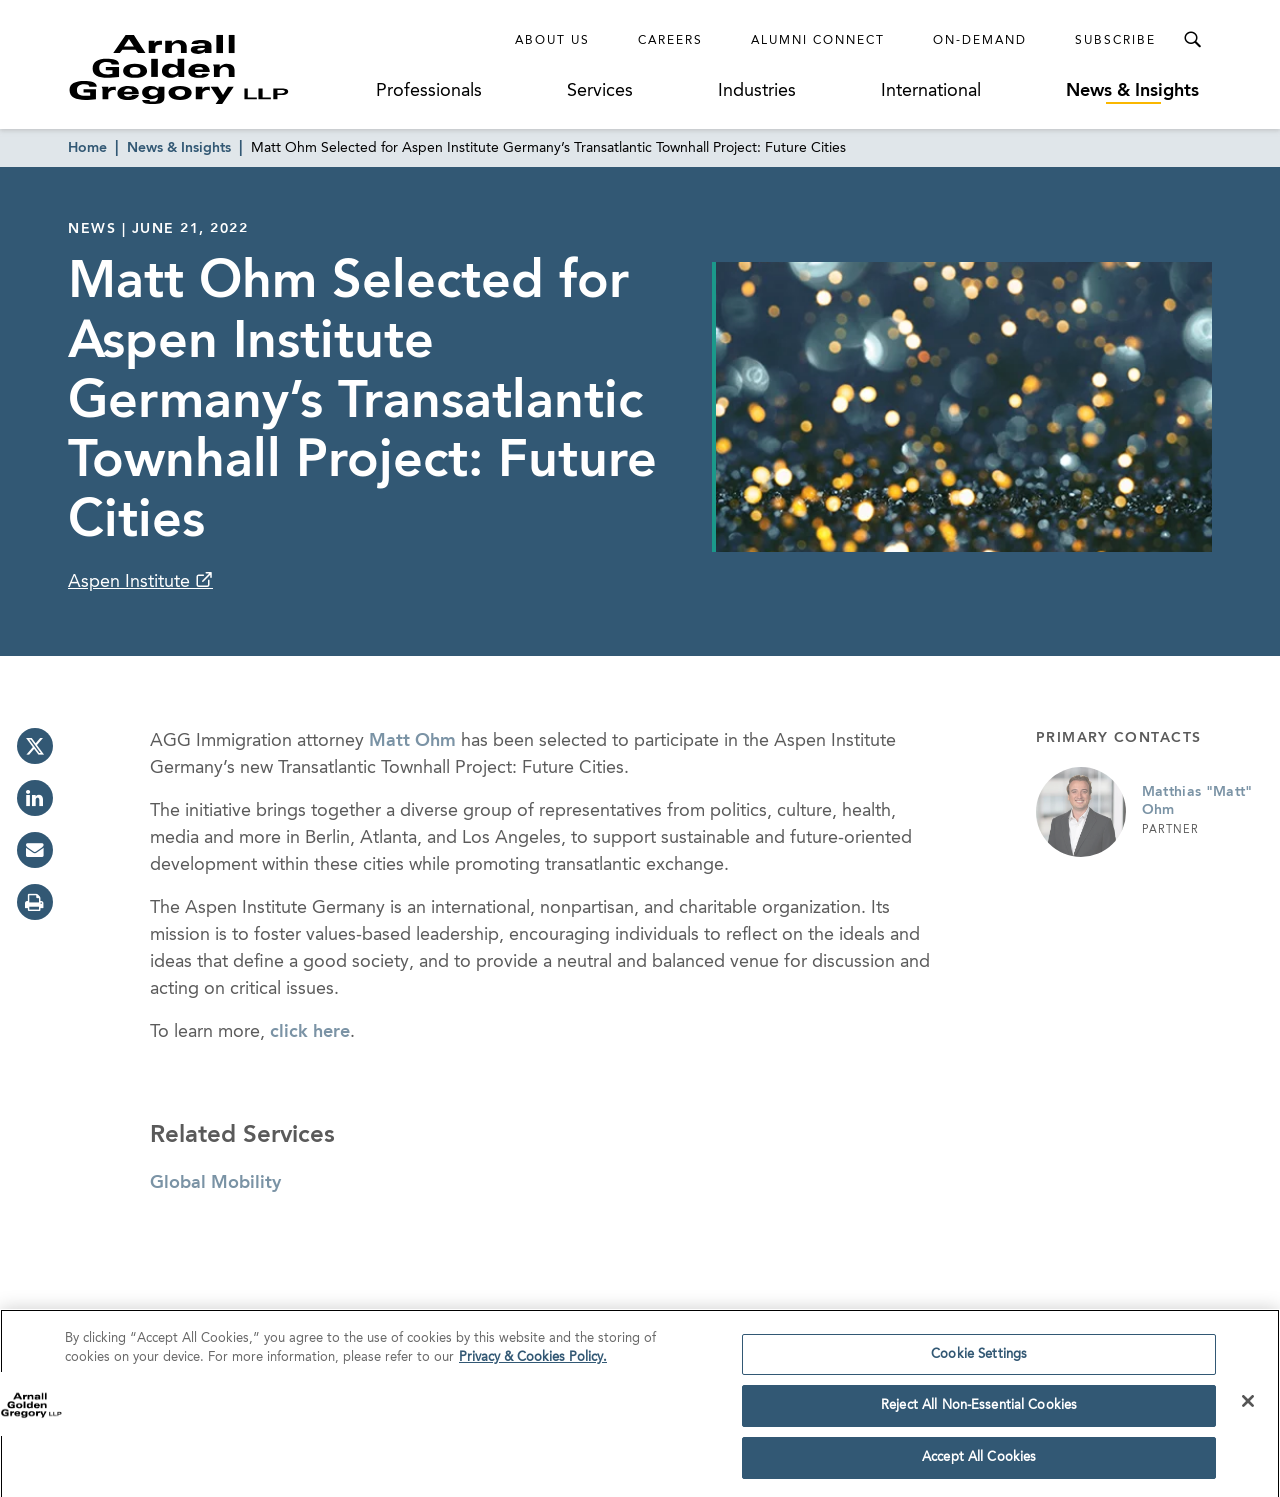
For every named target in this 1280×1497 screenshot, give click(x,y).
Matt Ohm (412, 741)
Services (600, 91)
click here (310, 1032)
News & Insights (1132, 91)
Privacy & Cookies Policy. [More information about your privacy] (533, 1363)
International (931, 91)
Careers (670, 41)
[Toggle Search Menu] (1192, 40)
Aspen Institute (131, 582)
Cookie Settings (979, 1359)
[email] (35, 850)
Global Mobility (215, 1183)
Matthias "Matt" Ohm (1197, 801)
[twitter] (35, 746)
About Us (552, 41)
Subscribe (1115, 41)
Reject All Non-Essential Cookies (979, 1411)
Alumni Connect (818, 41)
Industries (757, 91)
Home (87, 148)
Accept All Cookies (979, 1463)
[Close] (1248, 1406)
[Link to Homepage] (216, 69)
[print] (35, 902)
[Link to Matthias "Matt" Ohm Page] (1081, 812)
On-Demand (980, 41)
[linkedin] (35, 798)
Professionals (429, 91)
